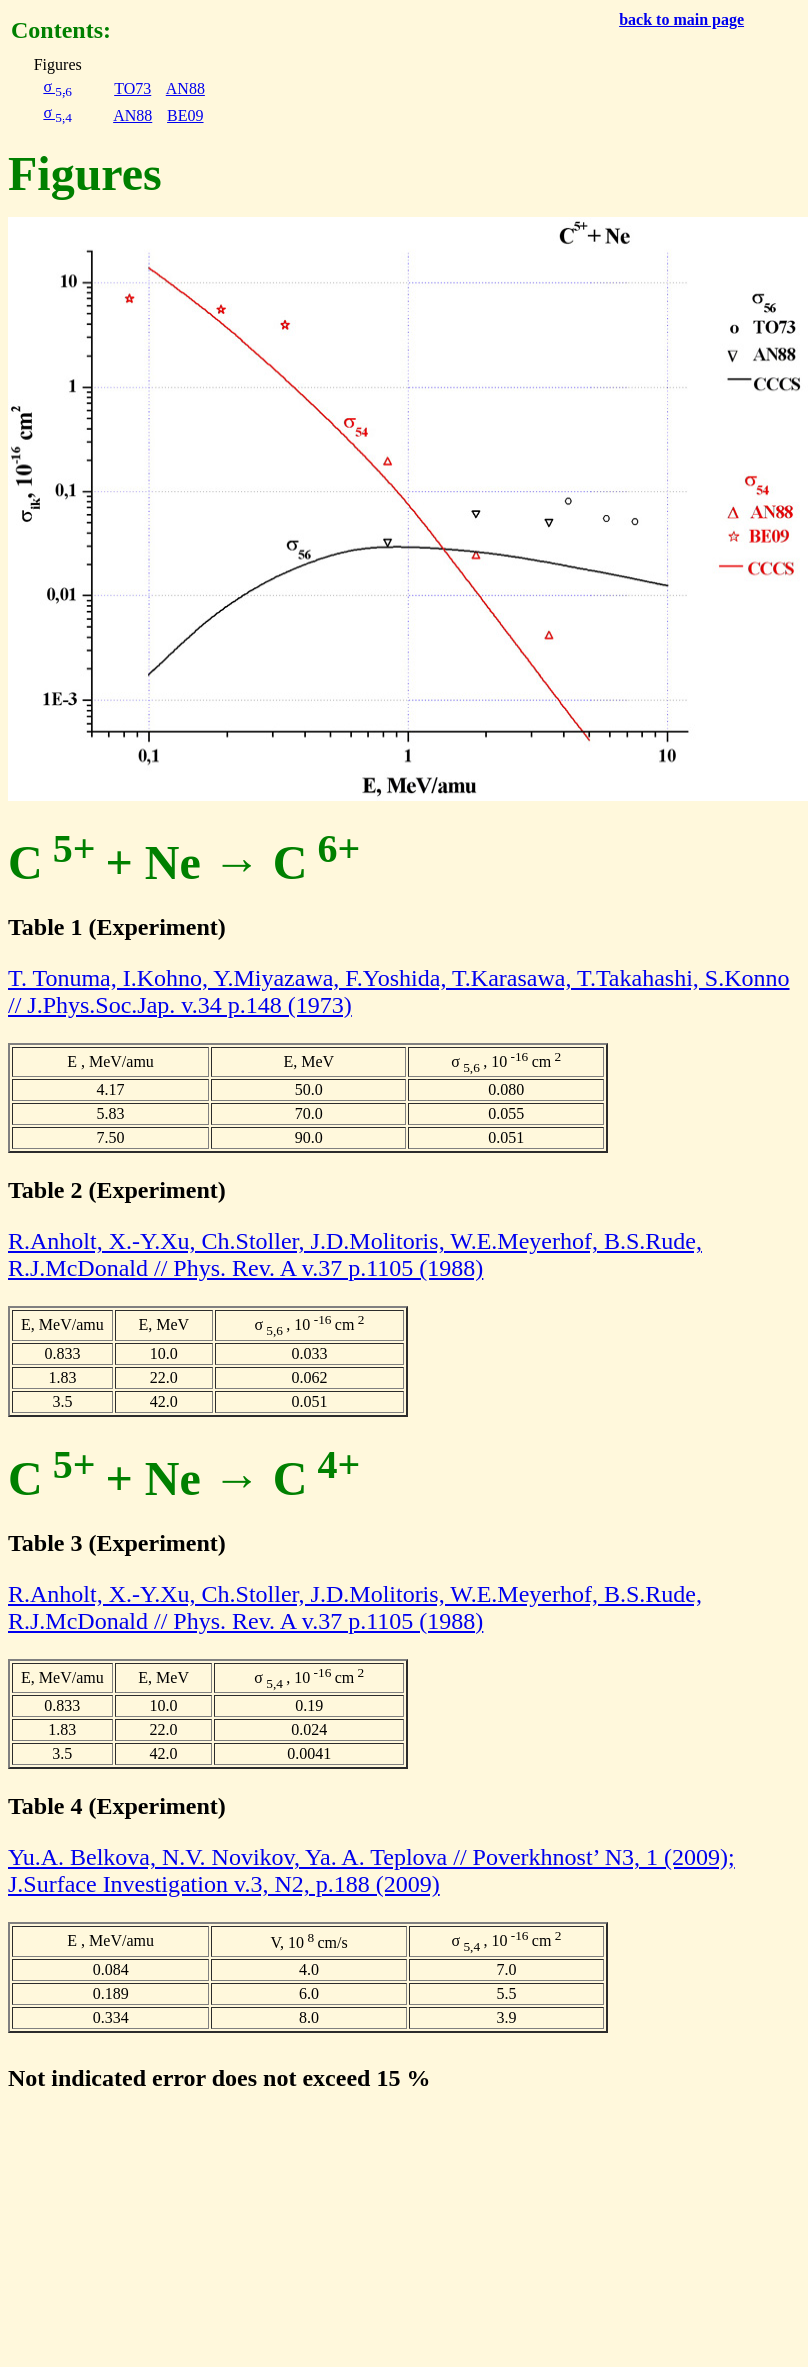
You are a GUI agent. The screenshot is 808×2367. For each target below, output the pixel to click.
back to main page (681, 19)
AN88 (185, 88)
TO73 (132, 88)
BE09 (185, 115)
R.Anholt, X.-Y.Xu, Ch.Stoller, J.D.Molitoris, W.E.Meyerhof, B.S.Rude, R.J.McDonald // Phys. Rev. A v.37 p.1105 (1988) (355, 1254)
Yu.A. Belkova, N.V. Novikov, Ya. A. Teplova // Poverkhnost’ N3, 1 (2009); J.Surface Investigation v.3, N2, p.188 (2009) (371, 1870)
